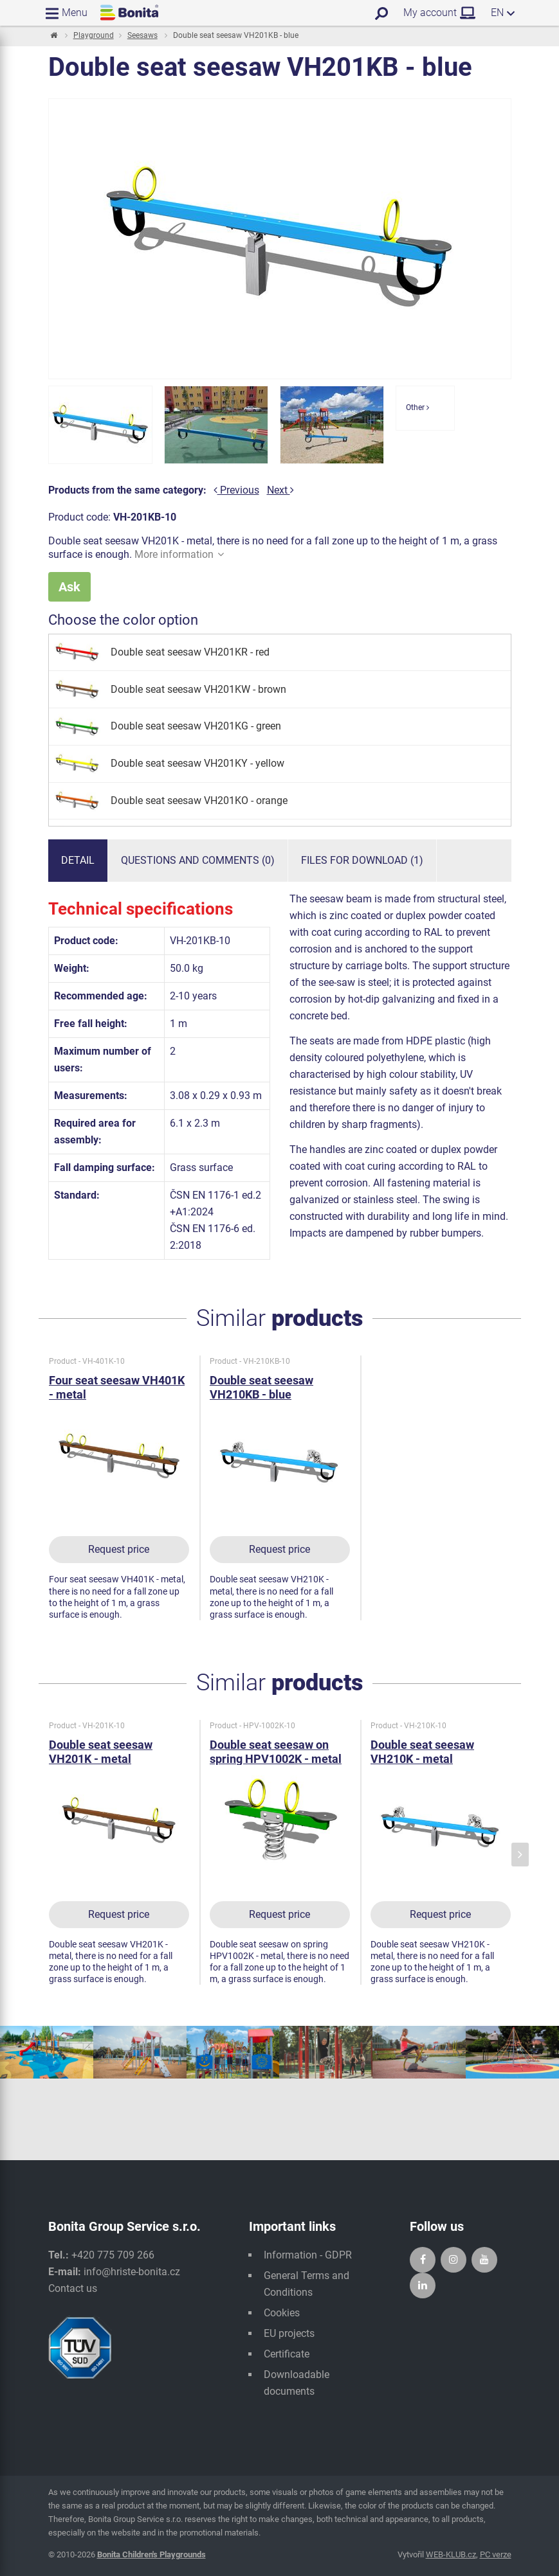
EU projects (289, 2333)
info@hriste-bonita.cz (132, 2272)
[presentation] (520, 1854)
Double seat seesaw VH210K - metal (422, 1752)
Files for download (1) (362, 860)
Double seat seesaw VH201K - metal (100, 1752)
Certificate (286, 2354)
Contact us (72, 2288)
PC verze (495, 2554)
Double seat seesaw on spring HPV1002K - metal (276, 1752)
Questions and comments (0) (198, 860)
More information (179, 554)
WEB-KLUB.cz (451, 2554)
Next (280, 490)
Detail (78, 860)
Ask (69, 587)
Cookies (282, 2313)
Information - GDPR (308, 2255)
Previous (236, 490)
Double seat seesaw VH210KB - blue (261, 1386)
